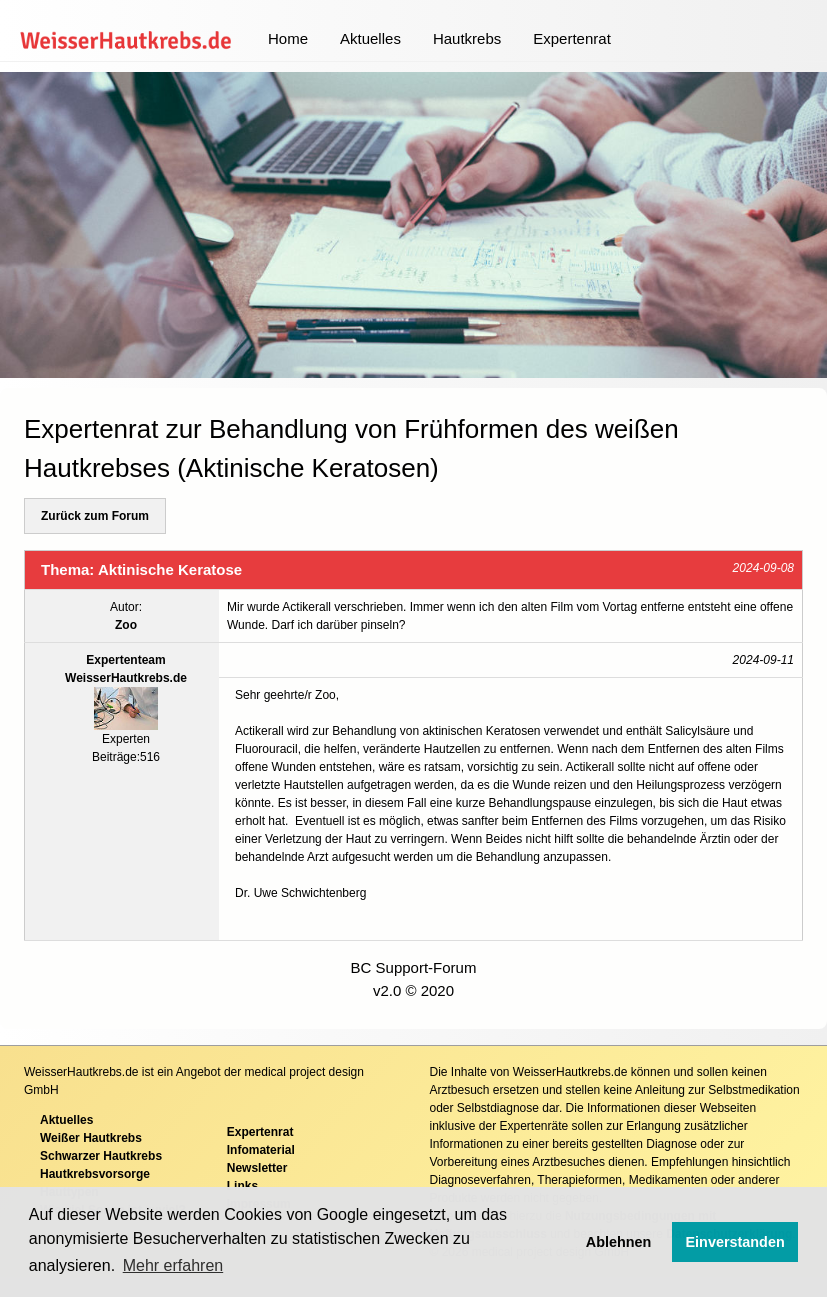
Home (288, 38)
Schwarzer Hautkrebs (101, 1156)
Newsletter (257, 1168)
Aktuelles (370, 38)
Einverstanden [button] (735, 1242)
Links (242, 1186)
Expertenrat (572, 38)
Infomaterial (261, 1150)
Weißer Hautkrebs (91, 1138)
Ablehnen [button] (619, 1242)
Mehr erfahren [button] (173, 1265)
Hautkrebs (467, 38)
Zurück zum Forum (95, 516)
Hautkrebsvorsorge (95, 1174)
